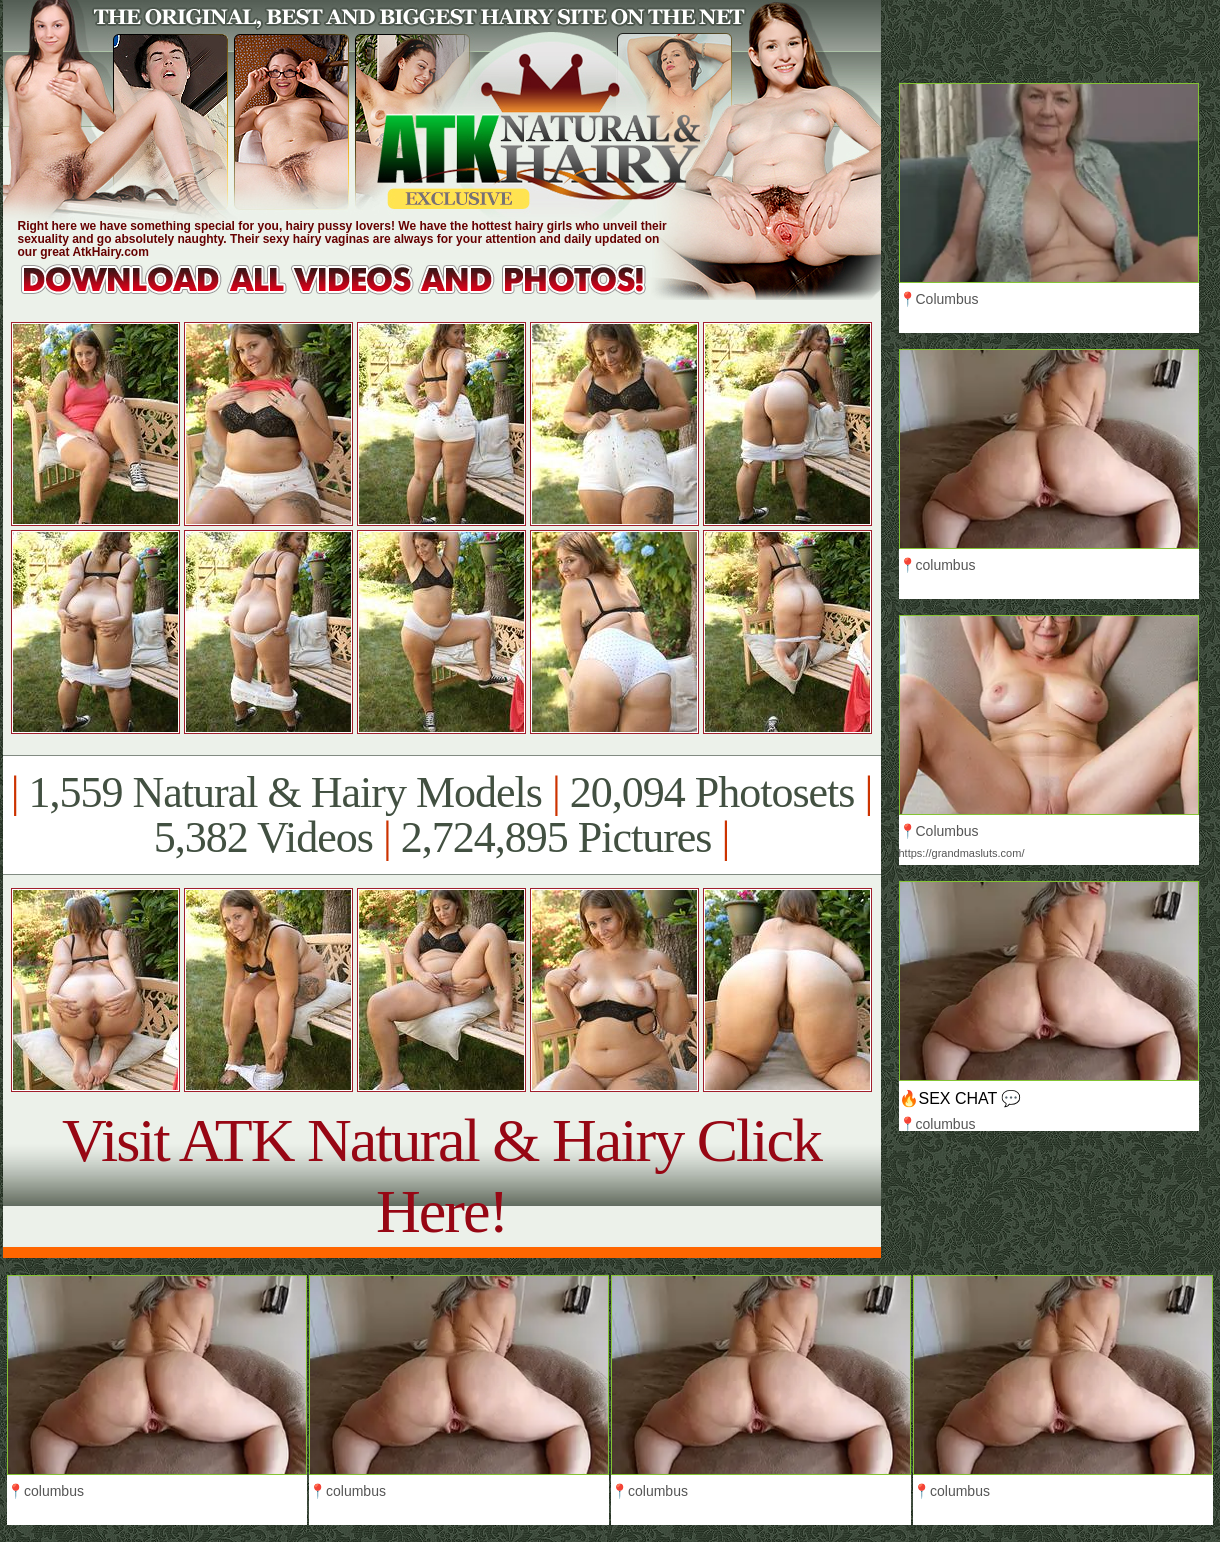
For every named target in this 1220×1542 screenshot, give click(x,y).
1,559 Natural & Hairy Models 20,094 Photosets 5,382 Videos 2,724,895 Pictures (441, 815)
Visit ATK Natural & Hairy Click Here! (441, 1175)
